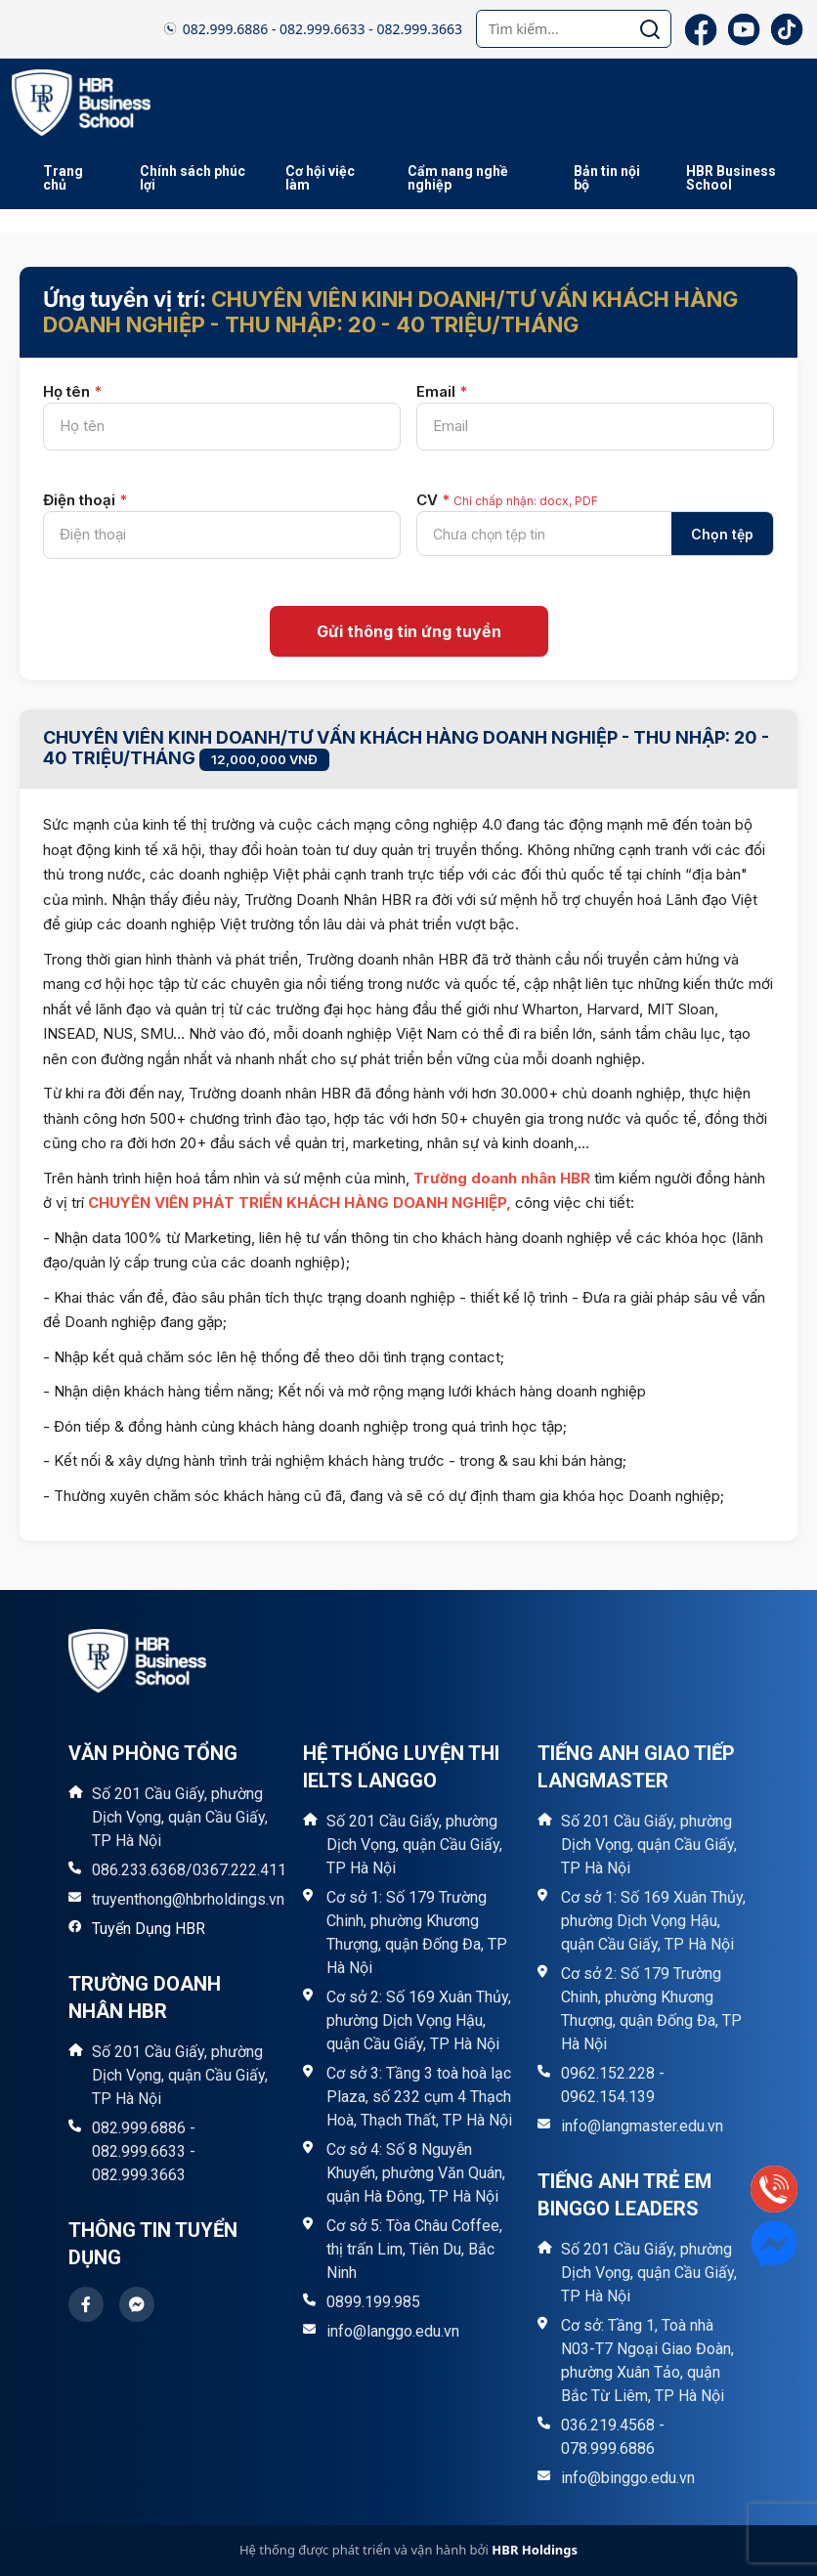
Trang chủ (63, 178)
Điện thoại (85, 500)
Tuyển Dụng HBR (148, 1928)
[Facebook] (700, 29)
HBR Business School (731, 178)
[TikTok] (786, 29)
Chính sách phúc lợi (192, 178)
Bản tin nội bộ (607, 178)
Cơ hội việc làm (320, 178)
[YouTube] (743, 29)
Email (441, 391)
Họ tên (72, 391)
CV (507, 500)
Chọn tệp (722, 534)
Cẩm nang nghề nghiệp (458, 178)
